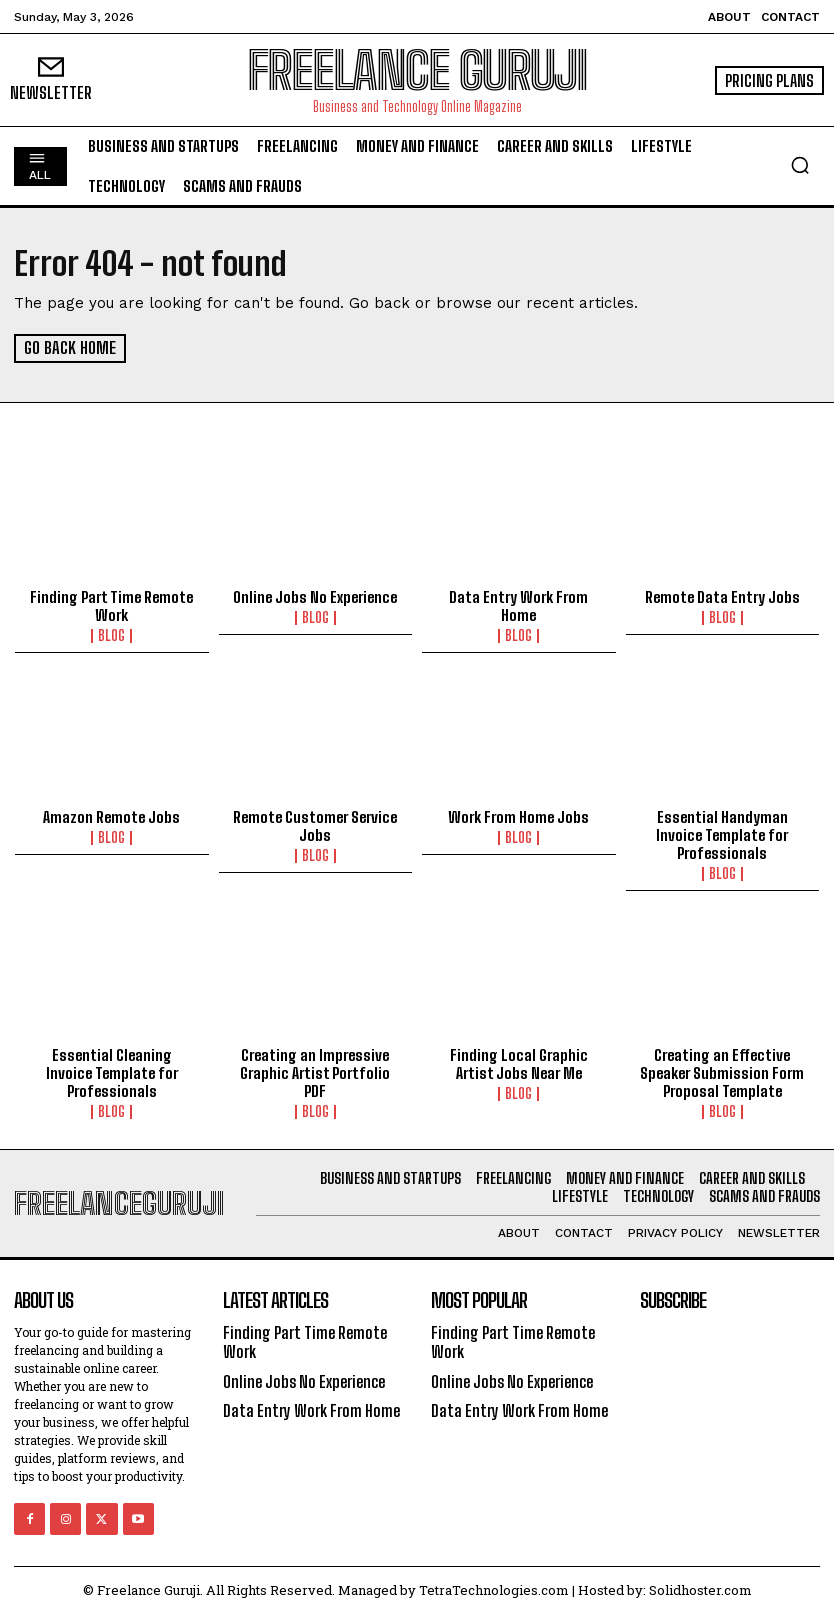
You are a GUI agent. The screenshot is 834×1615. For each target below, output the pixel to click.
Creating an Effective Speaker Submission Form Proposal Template (722, 1072)
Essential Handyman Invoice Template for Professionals (722, 835)
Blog (111, 636)
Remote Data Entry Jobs (722, 597)
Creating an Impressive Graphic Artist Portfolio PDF (315, 1072)
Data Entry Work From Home (518, 606)
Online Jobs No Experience (315, 597)
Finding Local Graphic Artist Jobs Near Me (519, 1063)
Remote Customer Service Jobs (315, 826)
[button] (800, 165)
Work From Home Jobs (518, 817)
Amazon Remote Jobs (111, 817)
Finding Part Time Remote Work (111, 606)
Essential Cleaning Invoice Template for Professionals (112, 1072)
